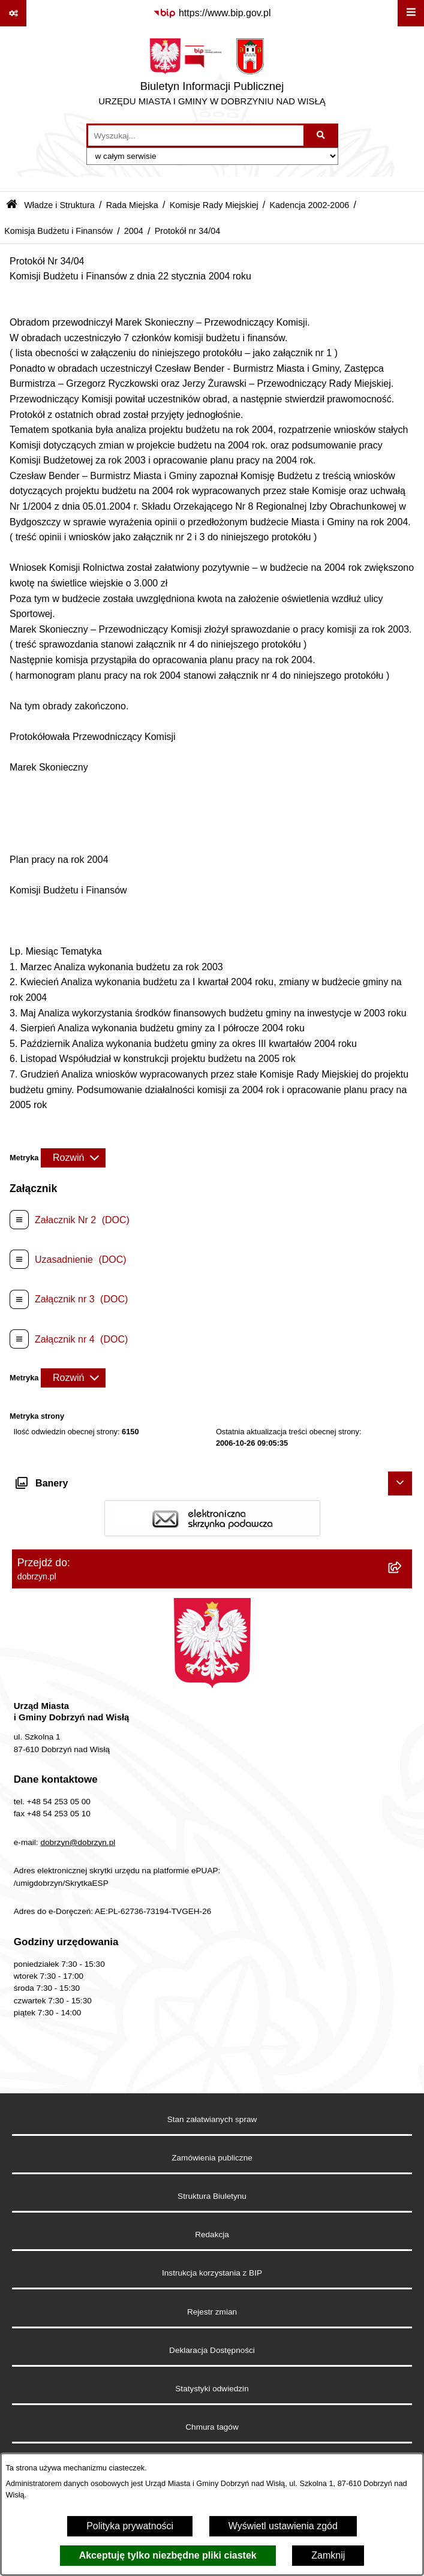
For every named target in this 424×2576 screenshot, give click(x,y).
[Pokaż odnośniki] (13, 13)
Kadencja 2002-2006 (309, 205)
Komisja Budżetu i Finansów (58, 231)
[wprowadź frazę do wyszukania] (195, 136)
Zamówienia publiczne (212, 2157)
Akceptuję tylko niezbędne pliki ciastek (168, 2555)
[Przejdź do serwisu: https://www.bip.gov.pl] (211, 13)
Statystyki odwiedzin (211, 2388)
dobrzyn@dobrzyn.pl (77, 1842)
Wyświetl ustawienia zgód (283, 2526)
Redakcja (212, 2234)
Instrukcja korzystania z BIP (212, 2272)
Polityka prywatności (129, 2526)
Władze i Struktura (59, 205)
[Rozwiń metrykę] (73, 1157)
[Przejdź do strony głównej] (212, 75)
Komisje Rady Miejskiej (214, 205)
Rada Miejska (132, 205)
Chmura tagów (211, 2426)
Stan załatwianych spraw (212, 2119)
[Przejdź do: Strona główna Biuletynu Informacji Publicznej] (11, 205)
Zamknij (328, 2555)
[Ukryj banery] (400, 1483)
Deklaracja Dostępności (212, 2350)
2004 (133, 231)
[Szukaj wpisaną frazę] (321, 136)
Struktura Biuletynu (212, 2196)
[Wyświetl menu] (411, 13)
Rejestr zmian (212, 2311)
